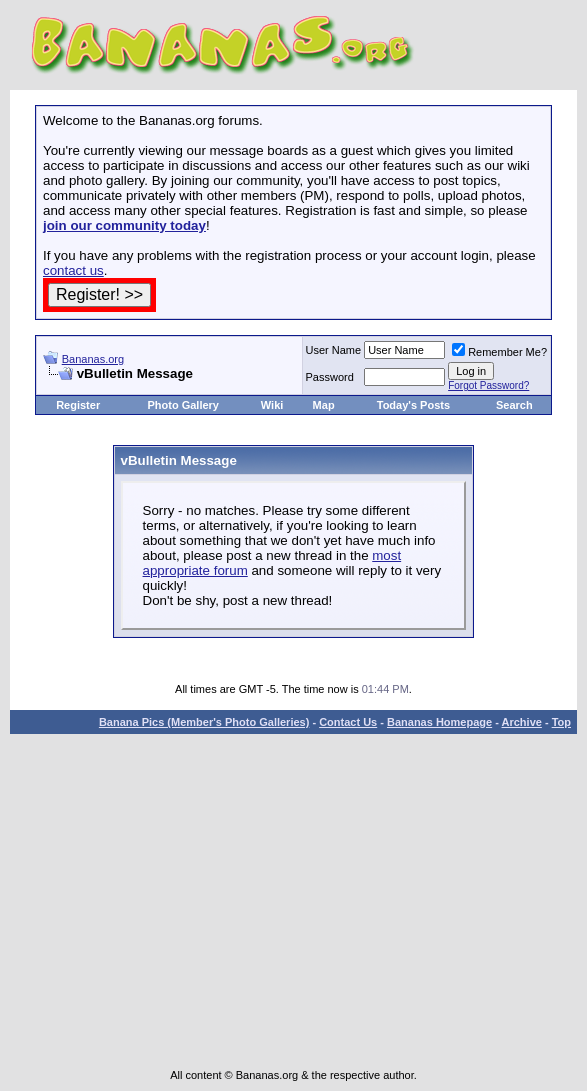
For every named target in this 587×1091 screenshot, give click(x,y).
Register (78, 405)
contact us (73, 270)
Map (324, 405)
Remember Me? (499, 352)
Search (514, 405)
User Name (334, 350)
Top (561, 722)
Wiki (272, 405)
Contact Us (348, 722)
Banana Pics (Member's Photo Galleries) (204, 722)
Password (330, 377)
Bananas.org (93, 359)
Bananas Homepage (439, 722)
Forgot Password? (488, 385)
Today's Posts (413, 405)
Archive (522, 722)
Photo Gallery (183, 405)
